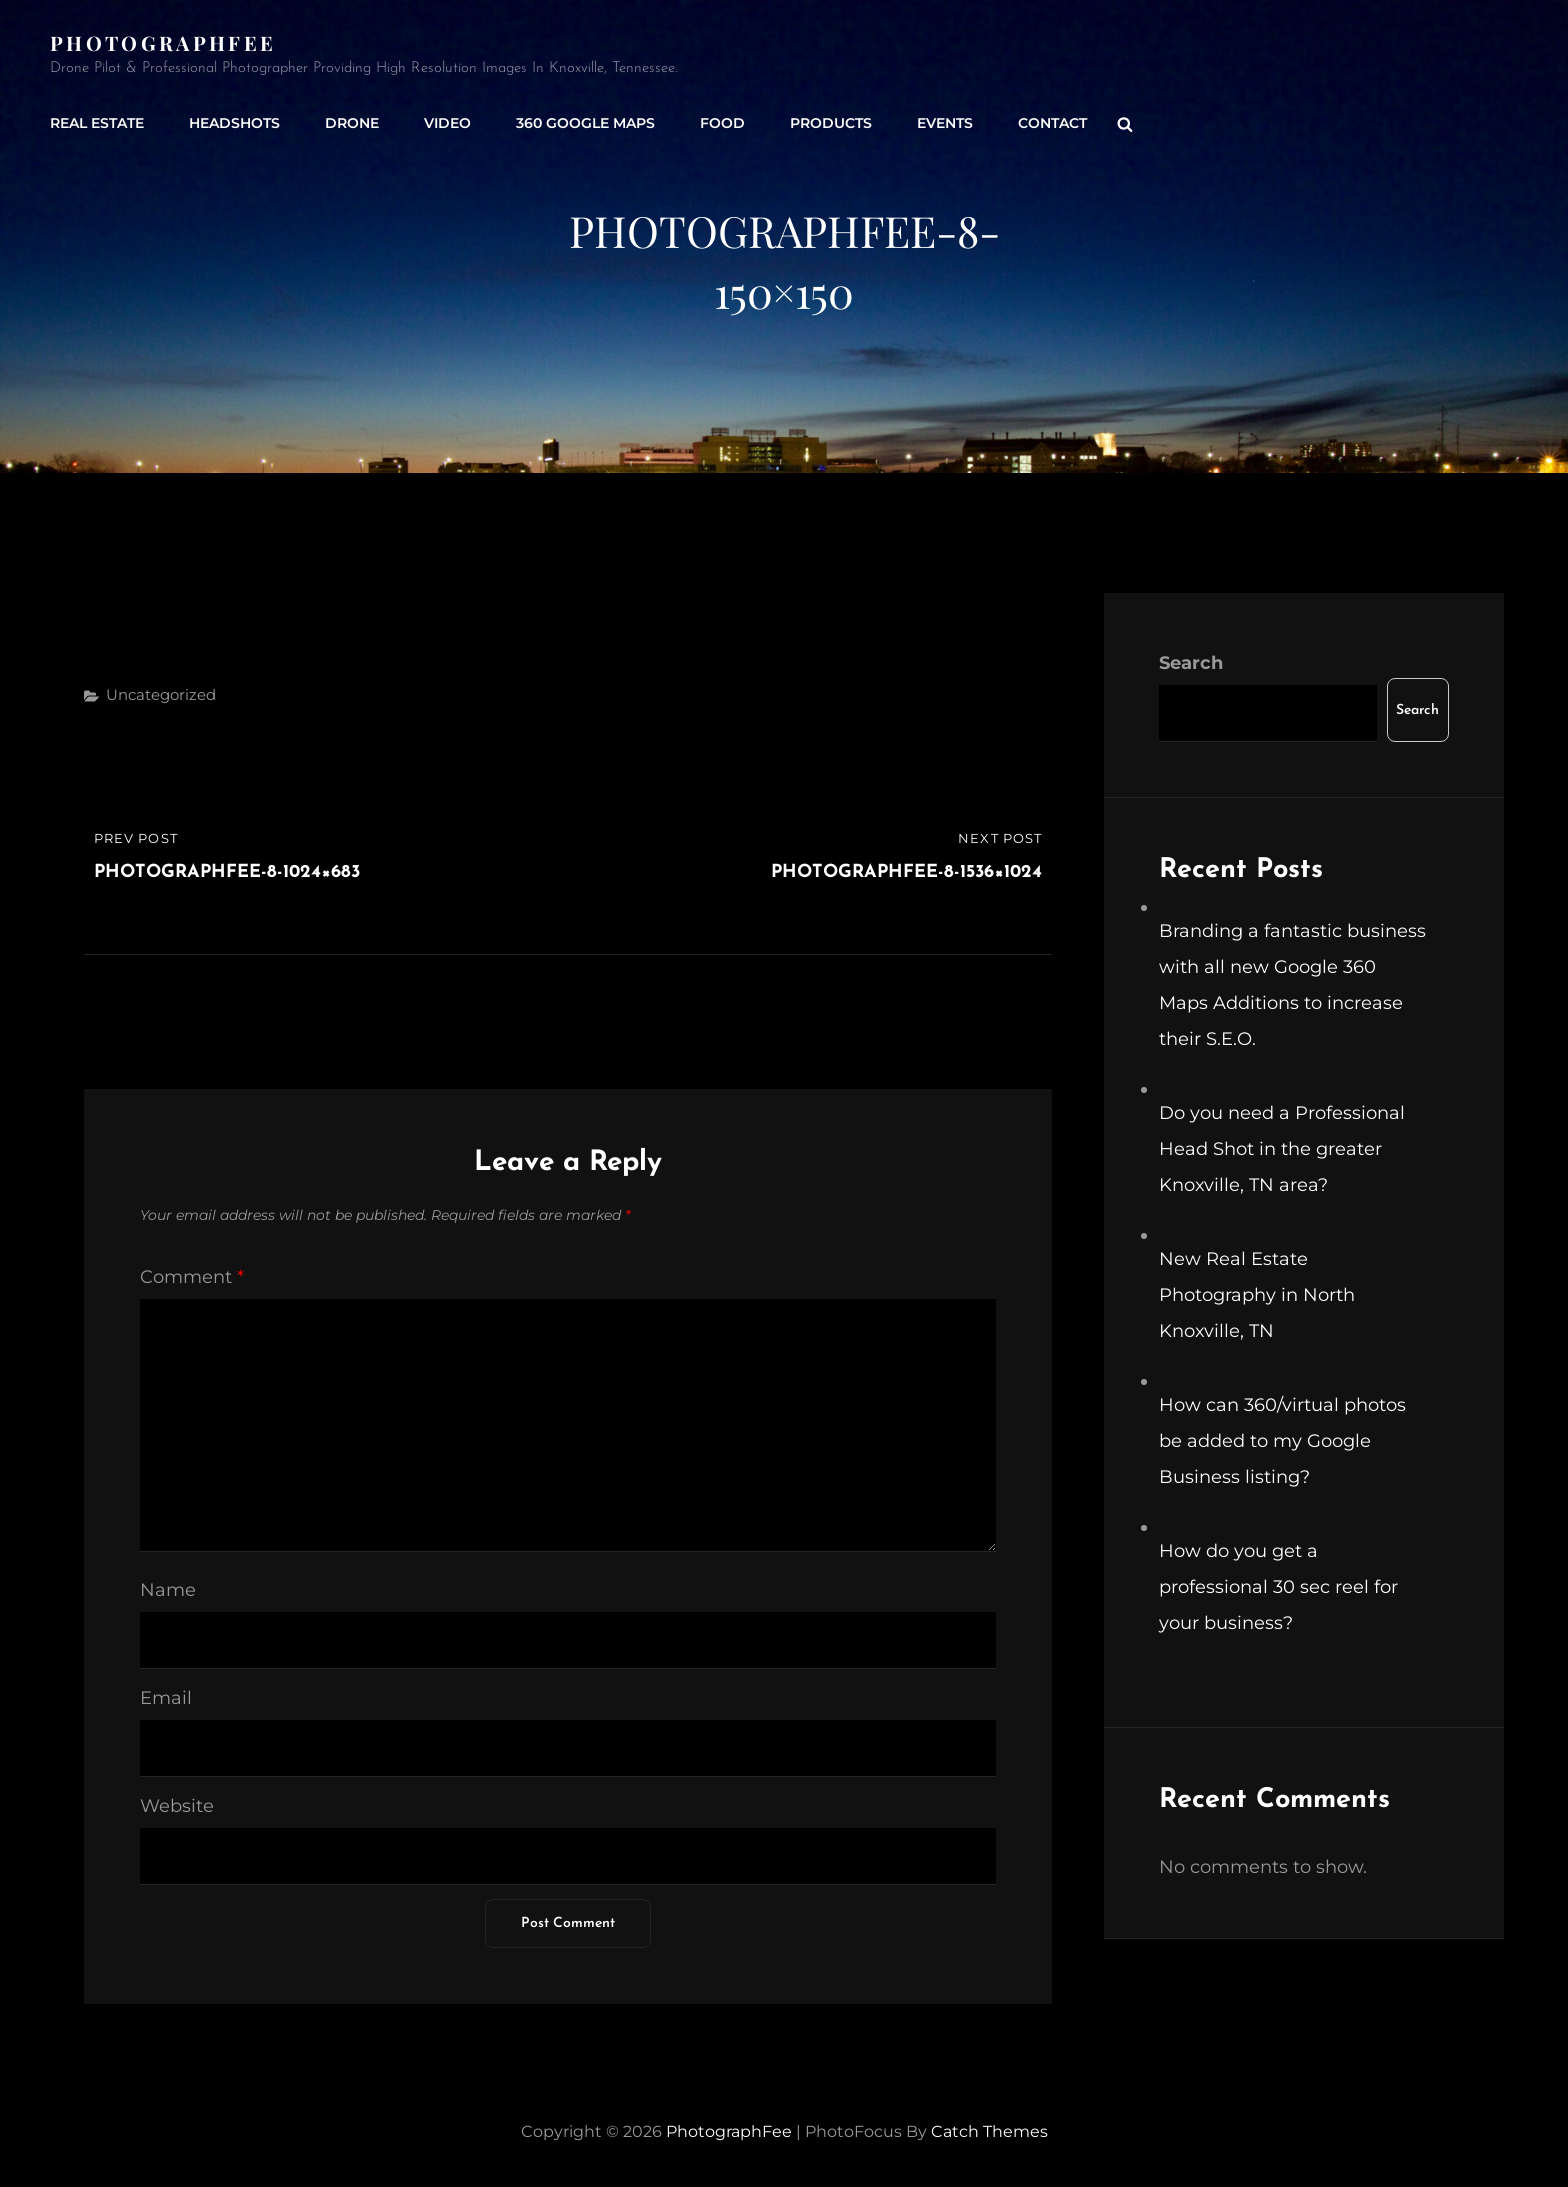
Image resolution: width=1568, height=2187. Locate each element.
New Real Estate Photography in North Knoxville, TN (1257, 1295)
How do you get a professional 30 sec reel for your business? (1278, 1587)
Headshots (234, 123)
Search (1191, 663)
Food (722, 123)
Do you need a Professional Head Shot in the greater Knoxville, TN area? (1282, 1149)
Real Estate (97, 123)
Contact (1052, 123)
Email (166, 1698)
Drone (352, 123)
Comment (192, 1277)
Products (831, 123)
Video (447, 123)
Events (945, 123)
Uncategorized (161, 694)
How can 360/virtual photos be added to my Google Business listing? (1282, 1441)
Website (177, 1806)
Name (168, 1590)
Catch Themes (989, 2131)
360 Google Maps (585, 123)
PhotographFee (163, 42)
